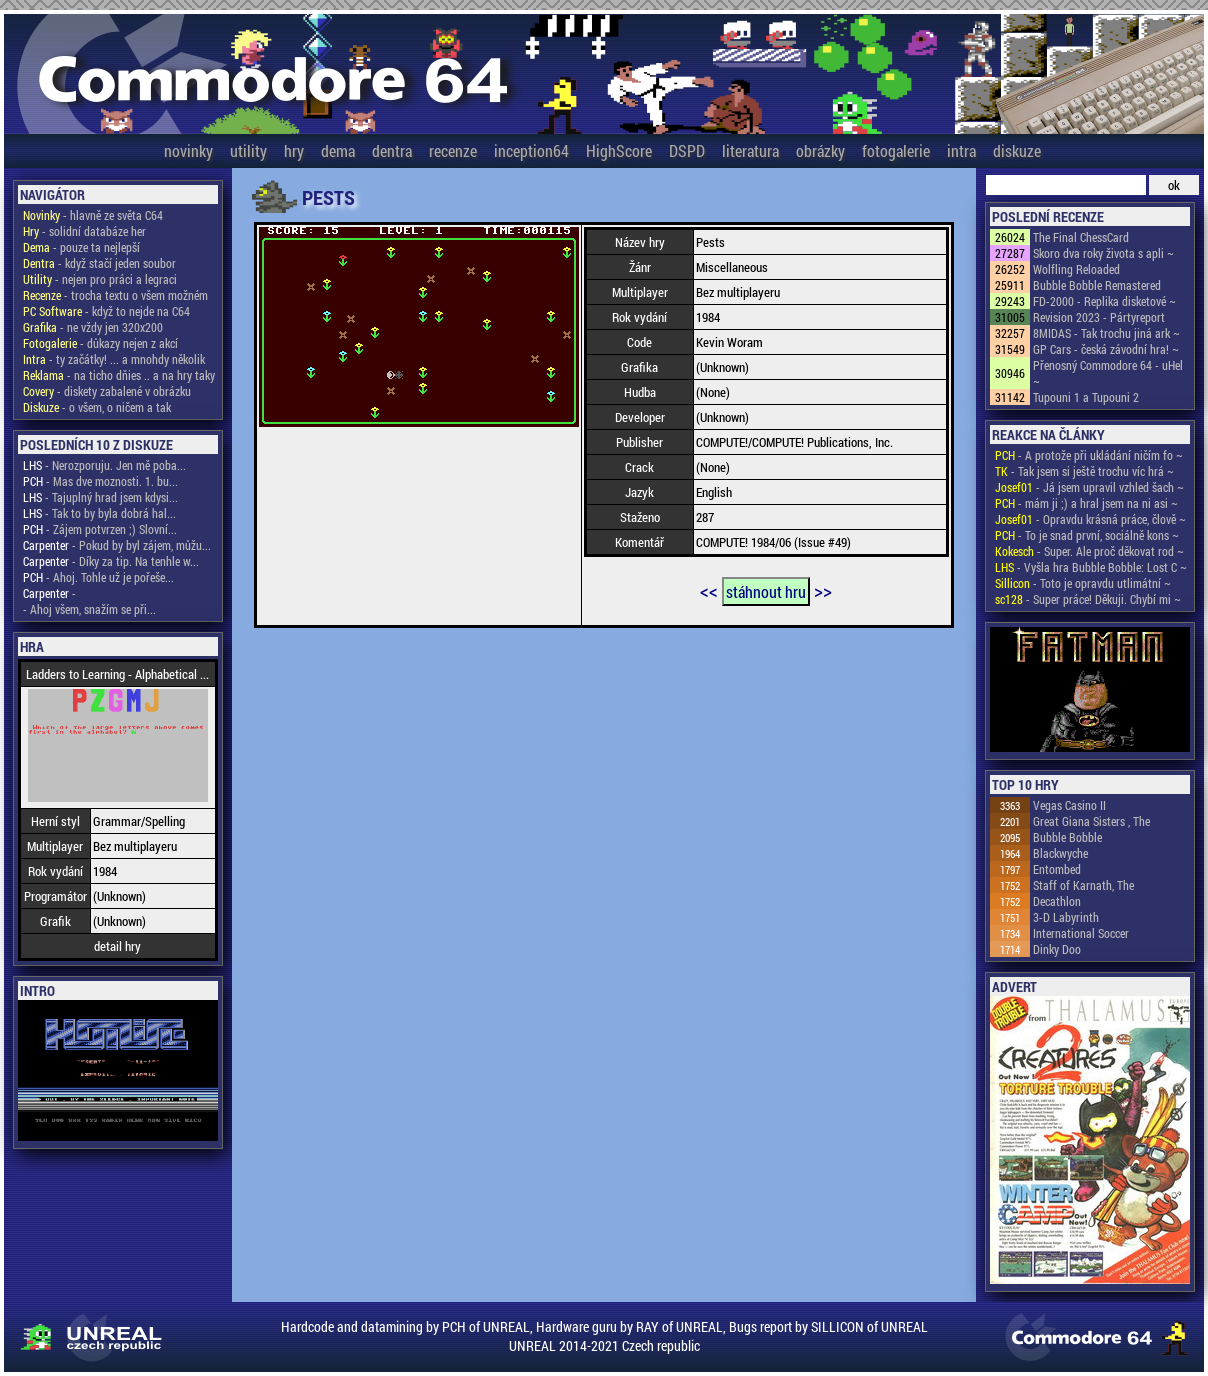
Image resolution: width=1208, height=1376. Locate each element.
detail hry (117, 946)
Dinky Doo (1057, 949)
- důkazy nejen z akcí (100, 343)
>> (823, 590)
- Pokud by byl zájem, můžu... (117, 545)
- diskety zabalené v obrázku (107, 391)
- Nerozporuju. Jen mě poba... (104, 465)
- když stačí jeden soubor (99, 263)
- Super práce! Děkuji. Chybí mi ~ (1088, 599)
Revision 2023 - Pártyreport (1099, 317)
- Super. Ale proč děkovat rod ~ (1089, 551)
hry (294, 150)
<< (709, 590)
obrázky (820, 150)
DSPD (687, 150)
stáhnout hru (766, 591)
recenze (453, 150)
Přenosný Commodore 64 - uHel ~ (1108, 373)
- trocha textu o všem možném (115, 295)
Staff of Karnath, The (1083, 885)
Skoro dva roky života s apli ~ (1103, 253)
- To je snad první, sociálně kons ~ (1087, 535)
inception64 (531, 150)
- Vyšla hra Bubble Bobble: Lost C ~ (1091, 567)
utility (248, 150)
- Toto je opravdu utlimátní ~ (1083, 583)
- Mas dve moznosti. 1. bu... (100, 481)
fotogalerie (896, 150)
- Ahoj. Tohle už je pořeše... (98, 577)
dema (338, 150)
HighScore (619, 150)
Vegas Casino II (1069, 805)
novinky (188, 150)
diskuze (1017, 150)
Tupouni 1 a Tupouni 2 (1086, 397)
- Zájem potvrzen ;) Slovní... (100, 529)
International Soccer (1081, 933)
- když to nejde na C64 (106, 311)
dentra (392, 150)
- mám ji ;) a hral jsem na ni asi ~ (1086, 503)
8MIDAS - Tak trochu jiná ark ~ (1106, 333)
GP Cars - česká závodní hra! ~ (1106, 349)
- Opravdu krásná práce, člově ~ (1090, 519)
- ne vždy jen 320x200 (93, 327)
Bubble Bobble (1067, 837)
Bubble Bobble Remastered (1097, 285)
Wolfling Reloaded (1076, 269)
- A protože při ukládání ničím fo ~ (1089, 455)
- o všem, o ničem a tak (97, 407)
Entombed (1057, 869)
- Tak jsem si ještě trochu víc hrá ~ (1084, 471)
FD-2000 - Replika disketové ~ (1104, 301)
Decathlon (1057, 901)
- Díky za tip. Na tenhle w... (111, 561)
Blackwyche (1060, 853)
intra (961, 150)
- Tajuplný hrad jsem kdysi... (100, 497)
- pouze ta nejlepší (81, 247)
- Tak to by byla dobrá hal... (99, 513)
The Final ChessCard (1081, 237)
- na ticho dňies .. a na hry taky (119, 375)
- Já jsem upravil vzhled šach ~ (1089, 487)
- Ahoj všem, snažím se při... (89, 609)
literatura (750, 150)
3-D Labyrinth (1066, 917)
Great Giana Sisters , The (1091, 821)
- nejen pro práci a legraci (100, 279)
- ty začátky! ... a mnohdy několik (114, 359)
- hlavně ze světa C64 (93, 215)
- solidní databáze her (84, 231)
